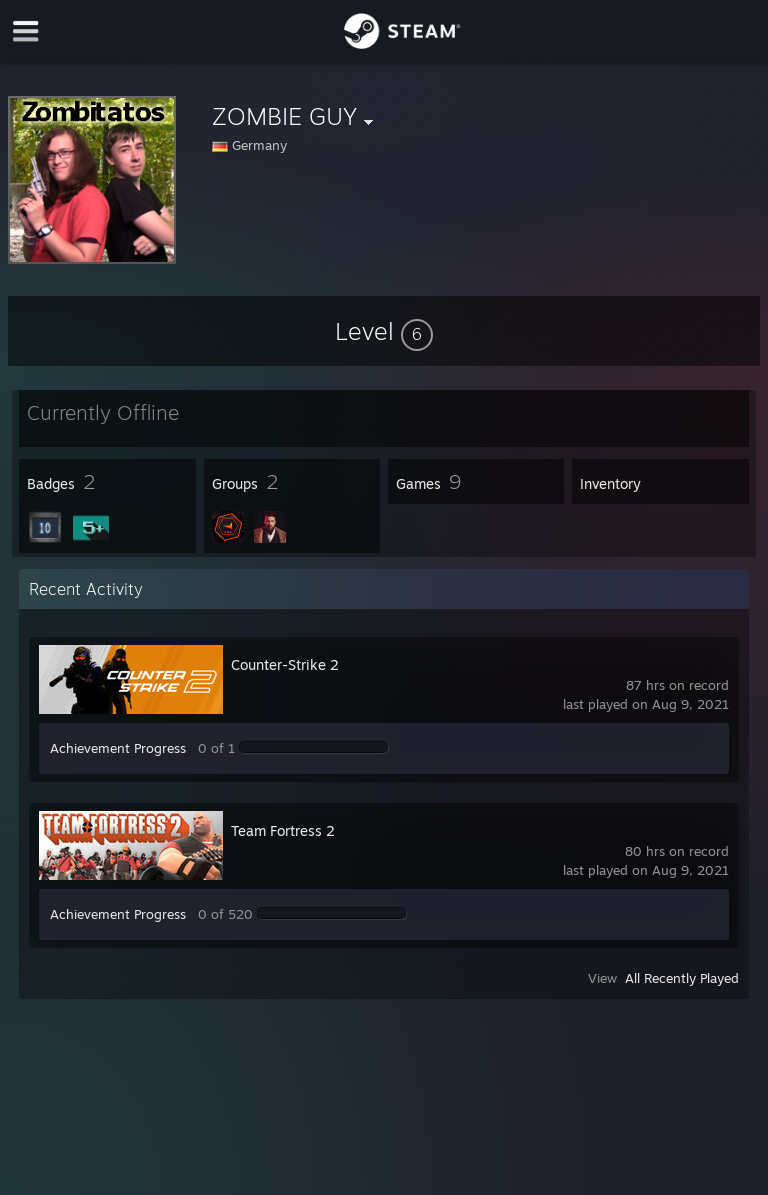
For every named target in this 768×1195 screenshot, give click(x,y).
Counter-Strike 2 (285, 664)
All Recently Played (682, 978)
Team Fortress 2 (283, 830)
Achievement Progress (118, 748)
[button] (384, 331)
